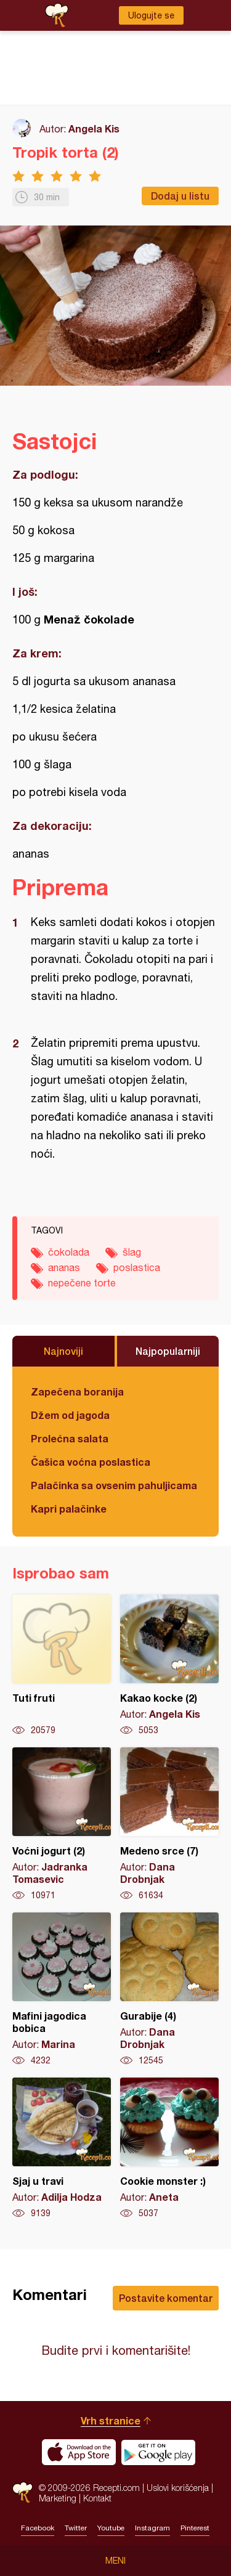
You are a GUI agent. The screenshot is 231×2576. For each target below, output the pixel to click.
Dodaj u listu (180, 195)
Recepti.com (22, 2492)
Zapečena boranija (77, 1391)
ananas (64, 1267)
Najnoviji (63, 1351)
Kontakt (97, 2498)
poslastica (136, 1267)
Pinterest (194, 2528)
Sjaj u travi (61, 2148)
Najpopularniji (168, 1351)
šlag (132, 1252)
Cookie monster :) (169, 2148)
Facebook (37, 2528)
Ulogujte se (151, 15)
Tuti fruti (61, 1665)
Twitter (76, 2528)
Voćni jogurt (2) (61, 1824)
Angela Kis (94, 128)
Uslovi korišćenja (178, 2487)
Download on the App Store (79, 2452)
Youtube (110, 2528)
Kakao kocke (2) (169, 1665)
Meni (115, 2561)
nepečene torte (82, 1282)
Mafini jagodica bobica (61, 1989)
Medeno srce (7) (169, 1824)
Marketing (57, 2498)
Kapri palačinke (69, 1508)
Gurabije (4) (169, 1989)
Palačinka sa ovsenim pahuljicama (114, 1485)
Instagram (152, 2528)
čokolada (68, 1252)
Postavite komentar (166, 2298)
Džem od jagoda (70, 1415)
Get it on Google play (158, 2452)
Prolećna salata (69, 1438)
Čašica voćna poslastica (90, 1462)
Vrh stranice (110, 2420)
